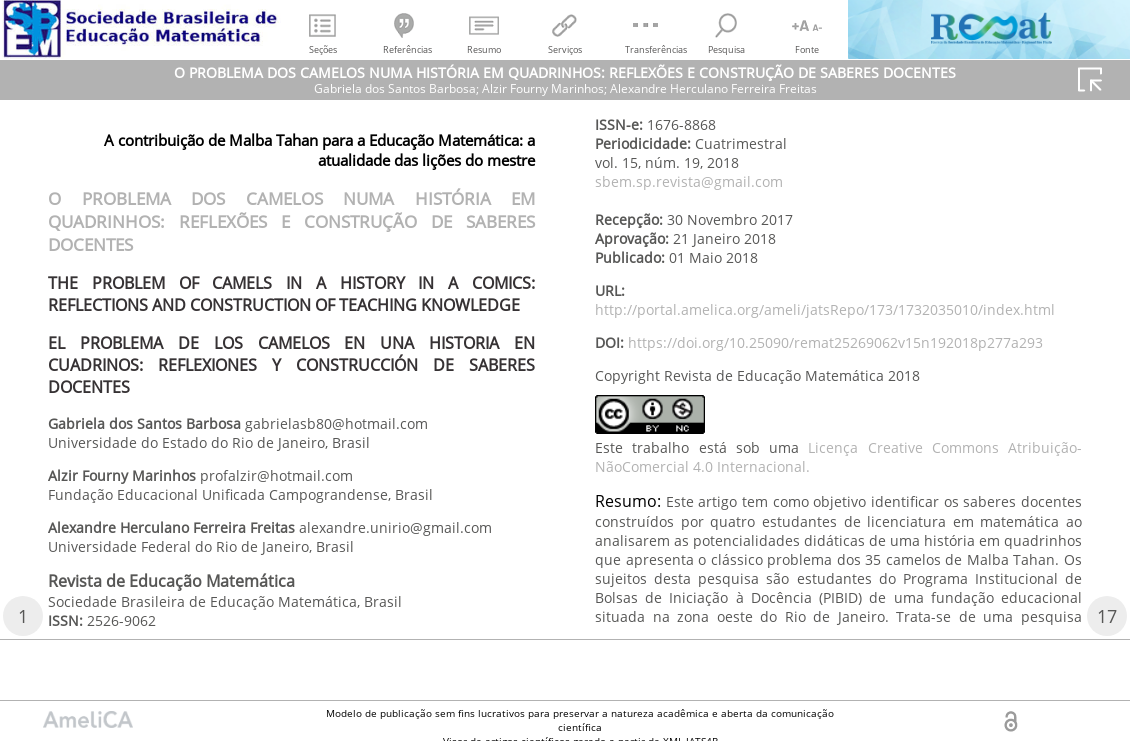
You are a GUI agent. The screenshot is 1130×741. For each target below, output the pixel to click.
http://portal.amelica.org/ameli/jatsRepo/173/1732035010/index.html (825, 309)
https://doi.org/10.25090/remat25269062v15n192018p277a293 (835, 342)
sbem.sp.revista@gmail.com (689, 181)
